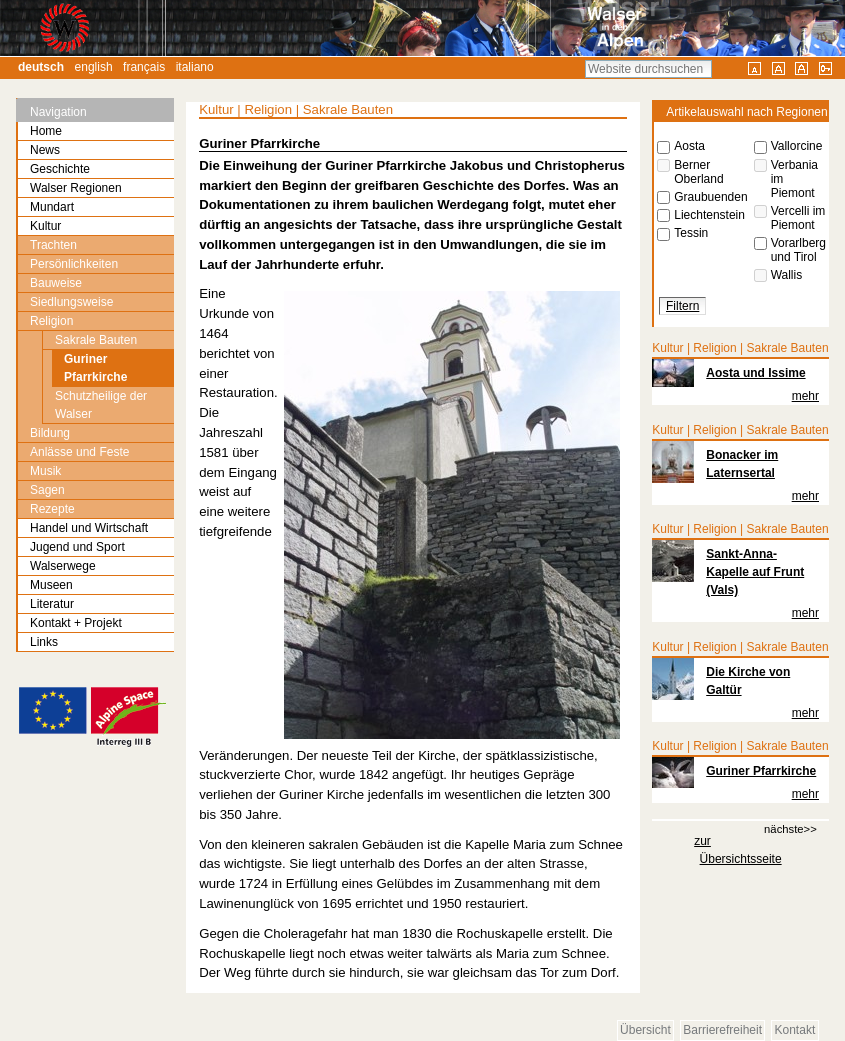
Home (46, 131)
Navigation (58, 112)
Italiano (195, 67)
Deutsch (41, 67)
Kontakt (795, 1030)
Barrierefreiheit (722, 1030)
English (94, 67)
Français (144, 67)
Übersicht (645, 1030)
